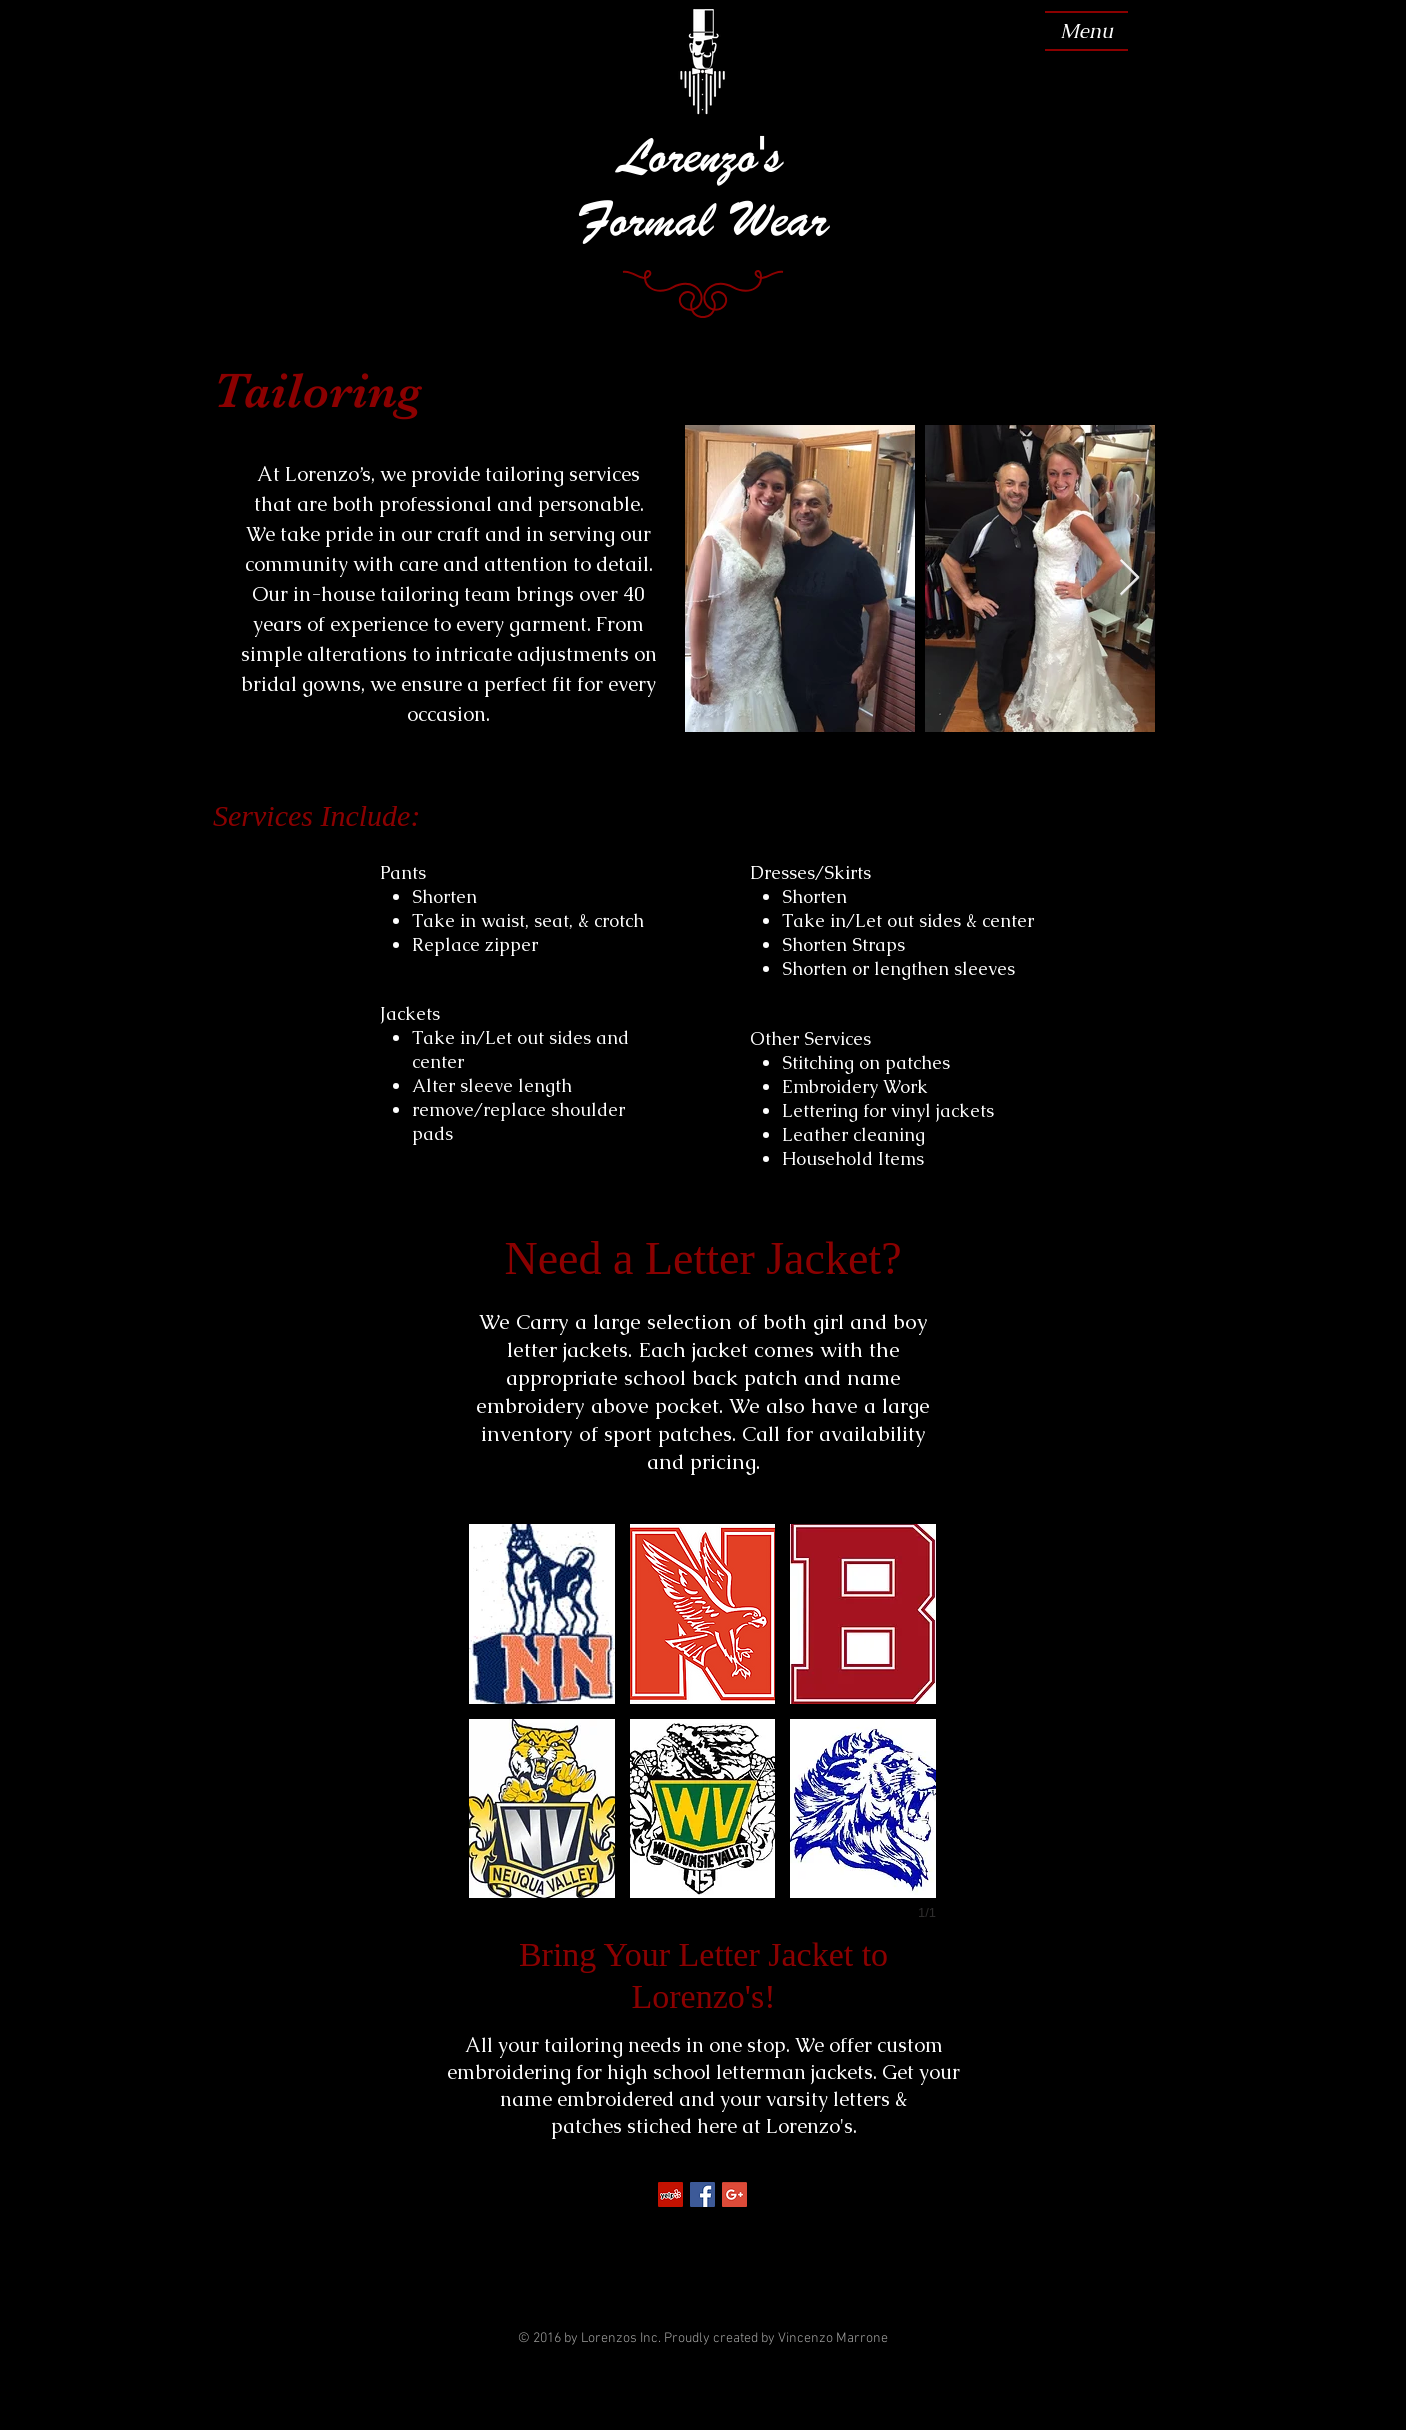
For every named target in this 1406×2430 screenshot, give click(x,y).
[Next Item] (1129, 578)
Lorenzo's (703, 156)
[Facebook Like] (701, 2225)
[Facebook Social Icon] (702, 2194)
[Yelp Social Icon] (670, 2194)
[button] (542, 1614)
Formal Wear (703, 220)
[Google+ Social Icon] (734, 2194)
